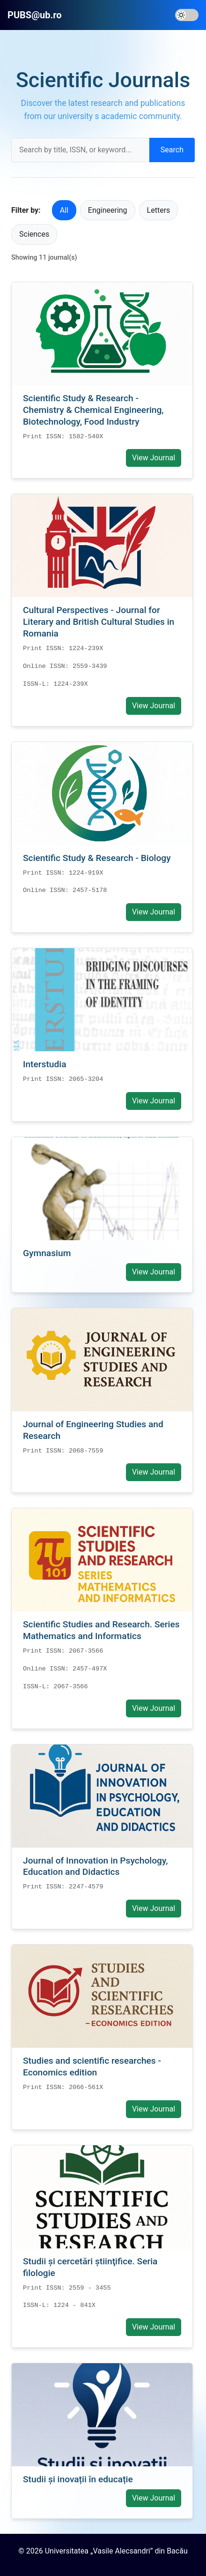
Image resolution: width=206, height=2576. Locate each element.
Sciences (34, 234)
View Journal (153, 457)
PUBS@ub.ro (34, 15)
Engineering (107, 210)
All (64, 210)
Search (172, 149)
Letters (158, 210)
